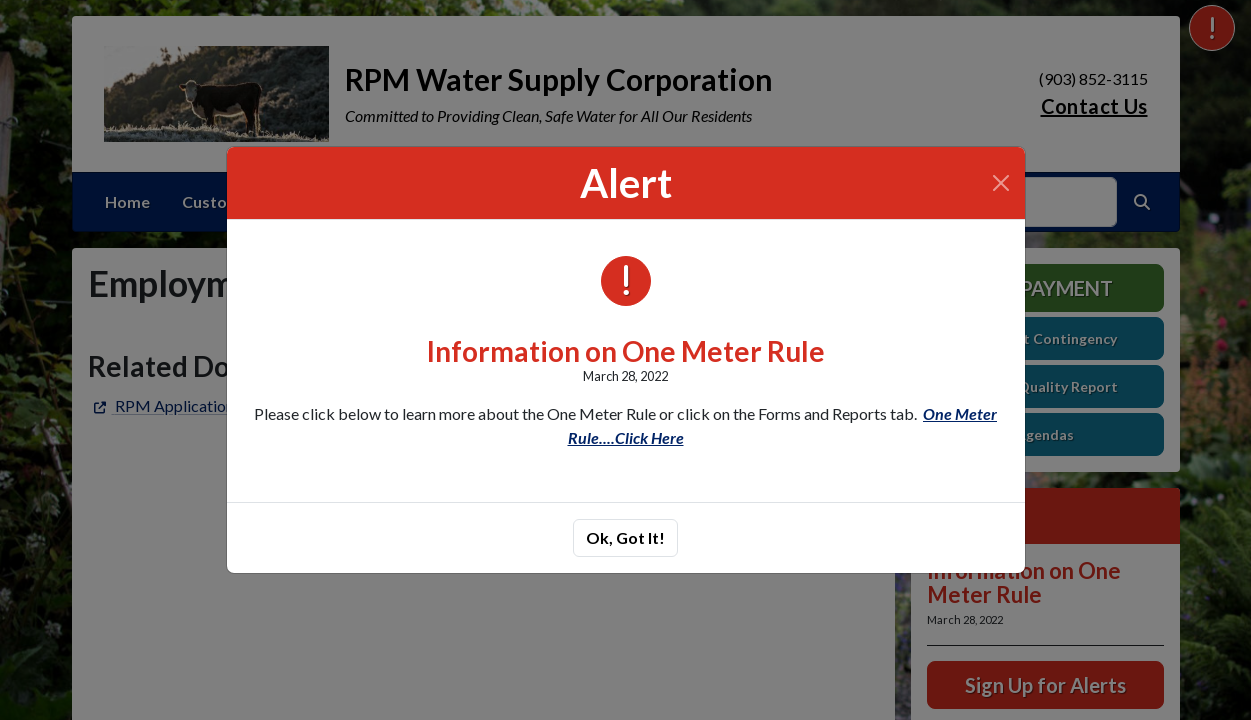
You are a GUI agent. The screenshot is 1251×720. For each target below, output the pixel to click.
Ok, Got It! (625, 537)
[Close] (1001, 183)
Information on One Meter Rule (626, 351)
